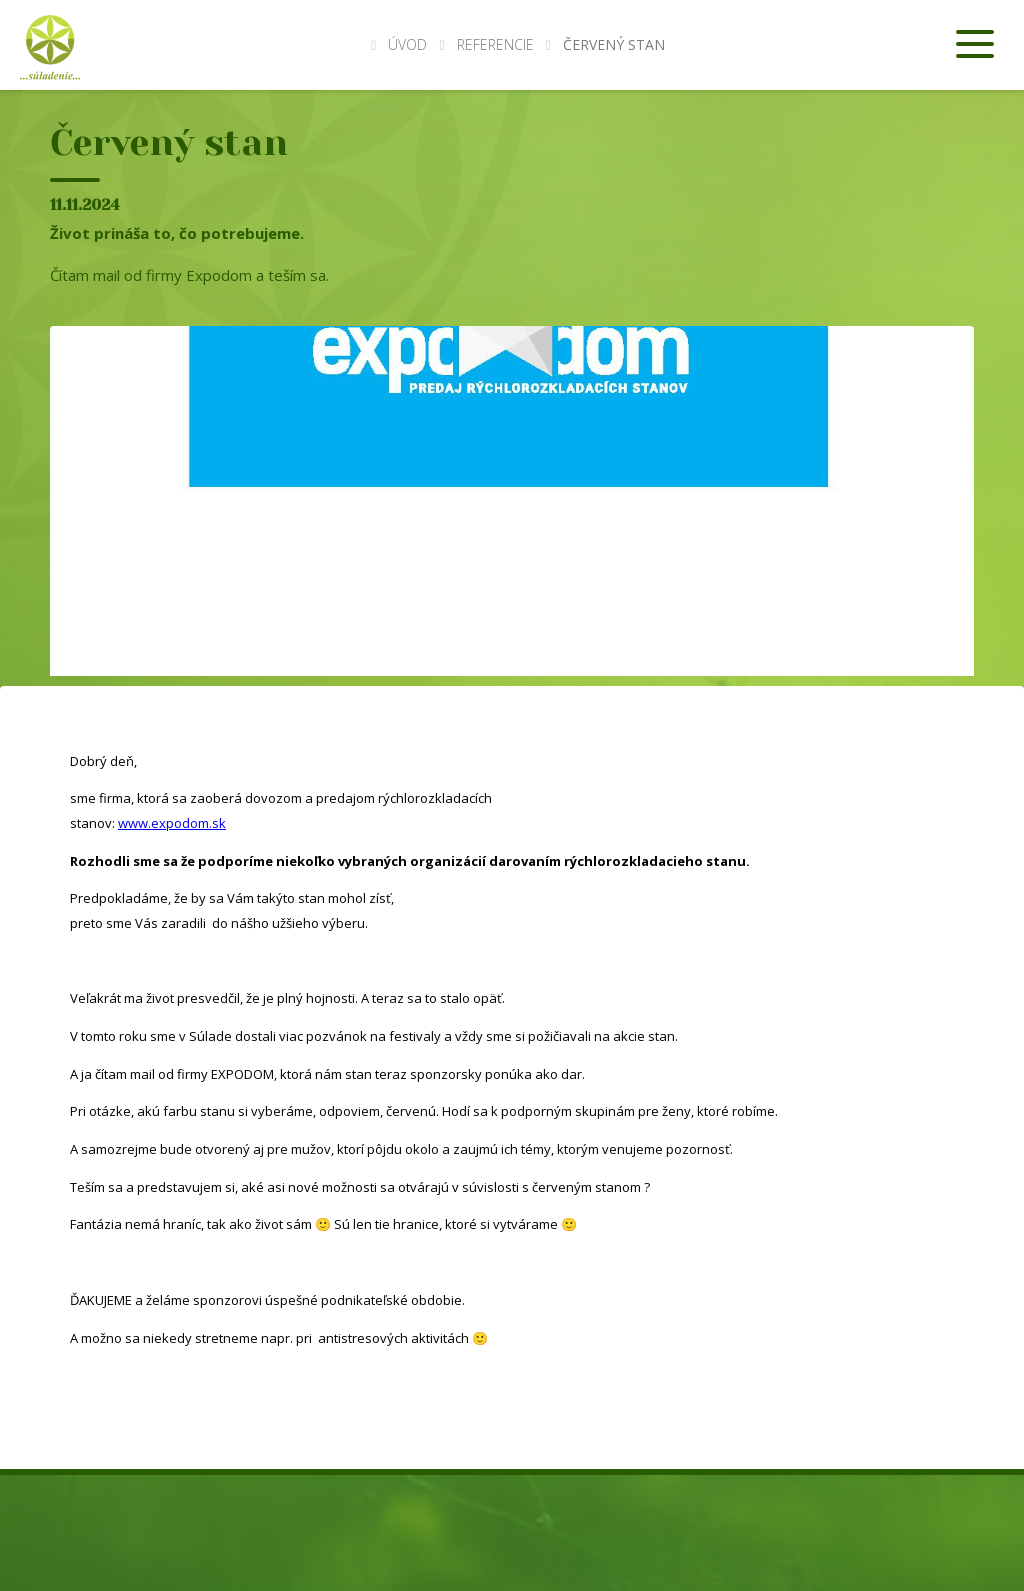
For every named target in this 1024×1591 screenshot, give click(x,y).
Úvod (399, 44)
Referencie (495, 44)
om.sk (208, 823)
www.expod (154, 823)
